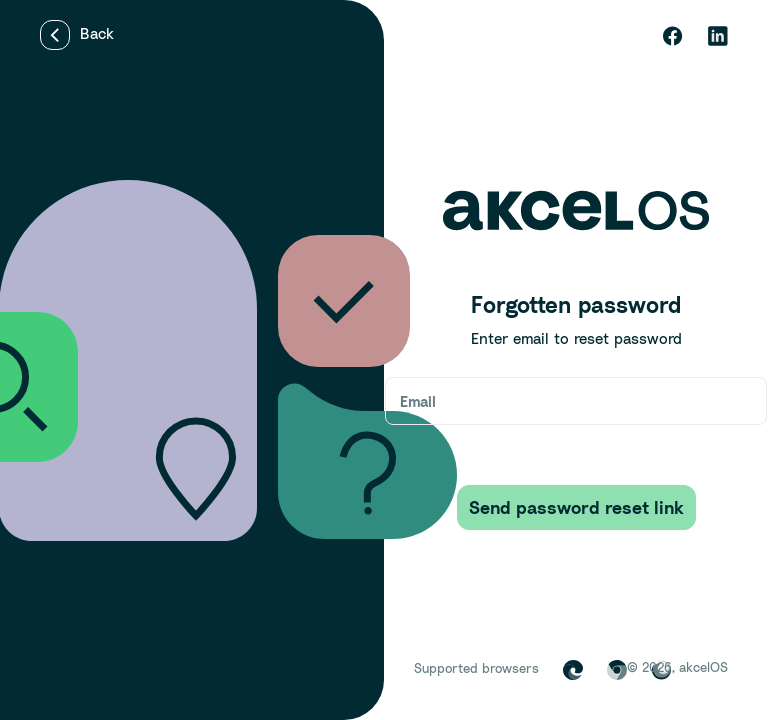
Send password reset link (576, 507)
